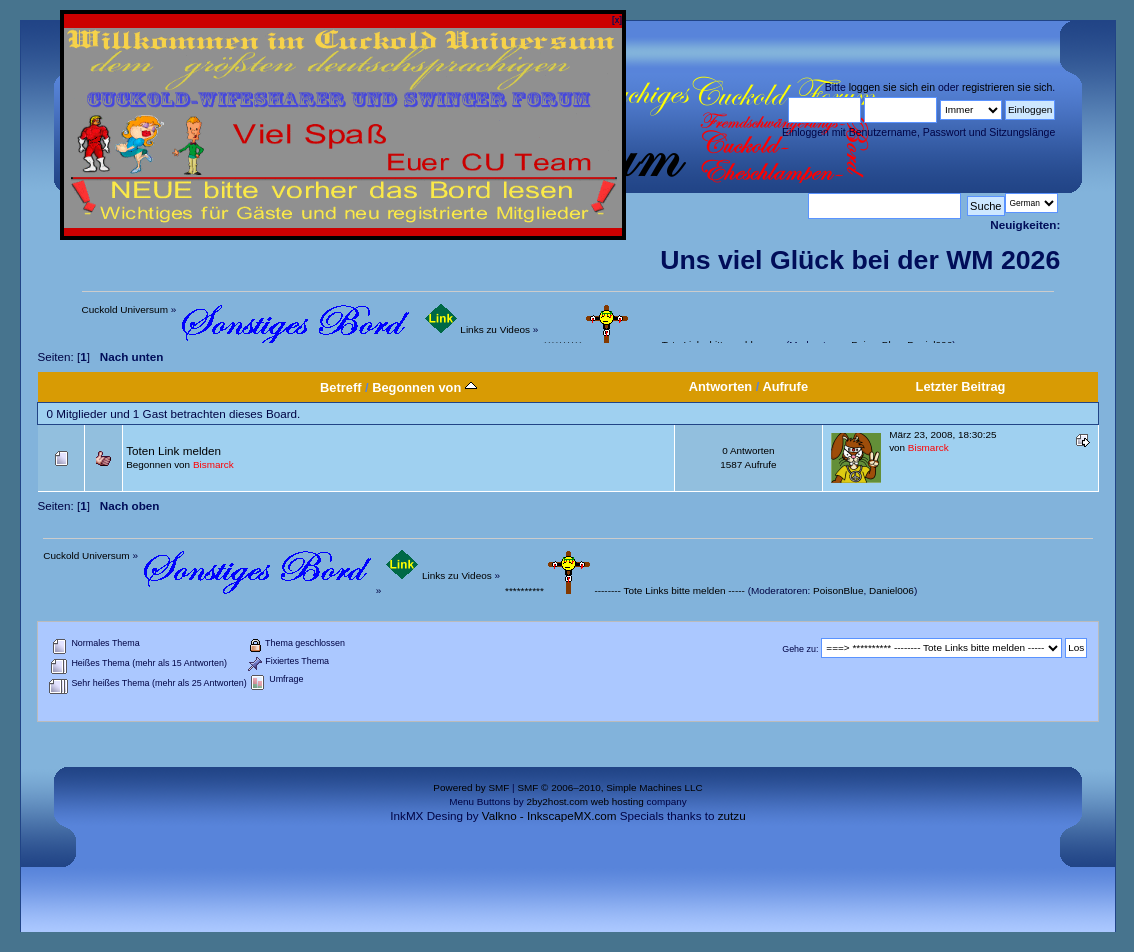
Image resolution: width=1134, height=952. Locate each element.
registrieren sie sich (1007, 87)
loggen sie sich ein (892, 87)
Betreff (340, 387)
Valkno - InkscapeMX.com (549, 815)
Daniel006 (891, 590)
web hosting (617, 801)
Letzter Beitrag (961, 386)
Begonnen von (424, 387)
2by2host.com (557, 801)
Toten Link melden (173, 450)
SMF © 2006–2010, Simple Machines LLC (609, 787)
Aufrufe (785, 386)
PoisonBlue (838, 590)
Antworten (720, 386)
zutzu (732, 815)
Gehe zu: (800, 648)
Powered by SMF (471, 787)
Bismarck (213, 464)
